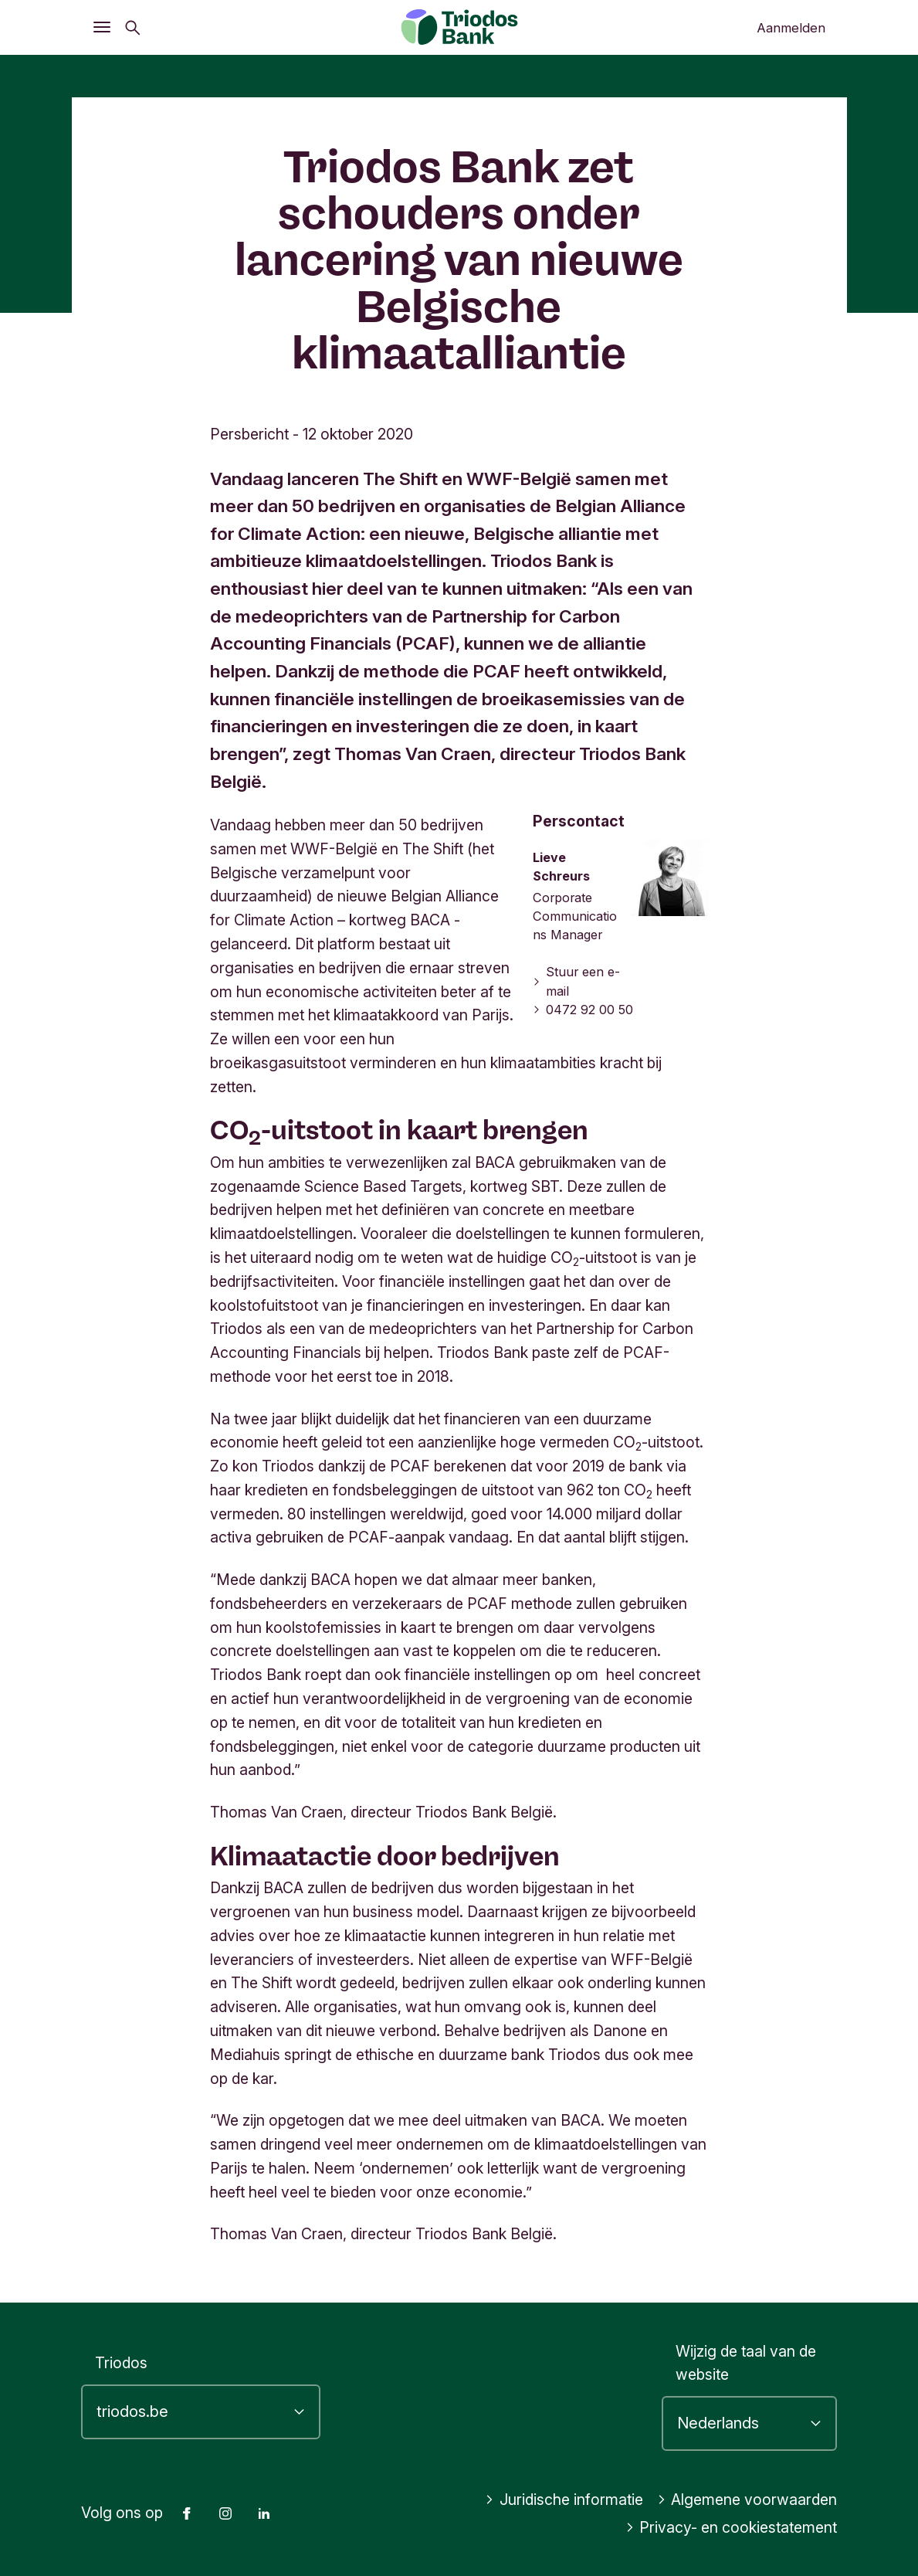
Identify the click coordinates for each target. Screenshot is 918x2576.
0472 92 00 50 (583, 1009)
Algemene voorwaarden (747, 2499)
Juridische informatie (564, 2499)
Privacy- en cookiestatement (731, 2527)
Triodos (121, 2363)
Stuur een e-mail (576, 981)
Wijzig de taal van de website (746, 2363)
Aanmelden (791, 28)
